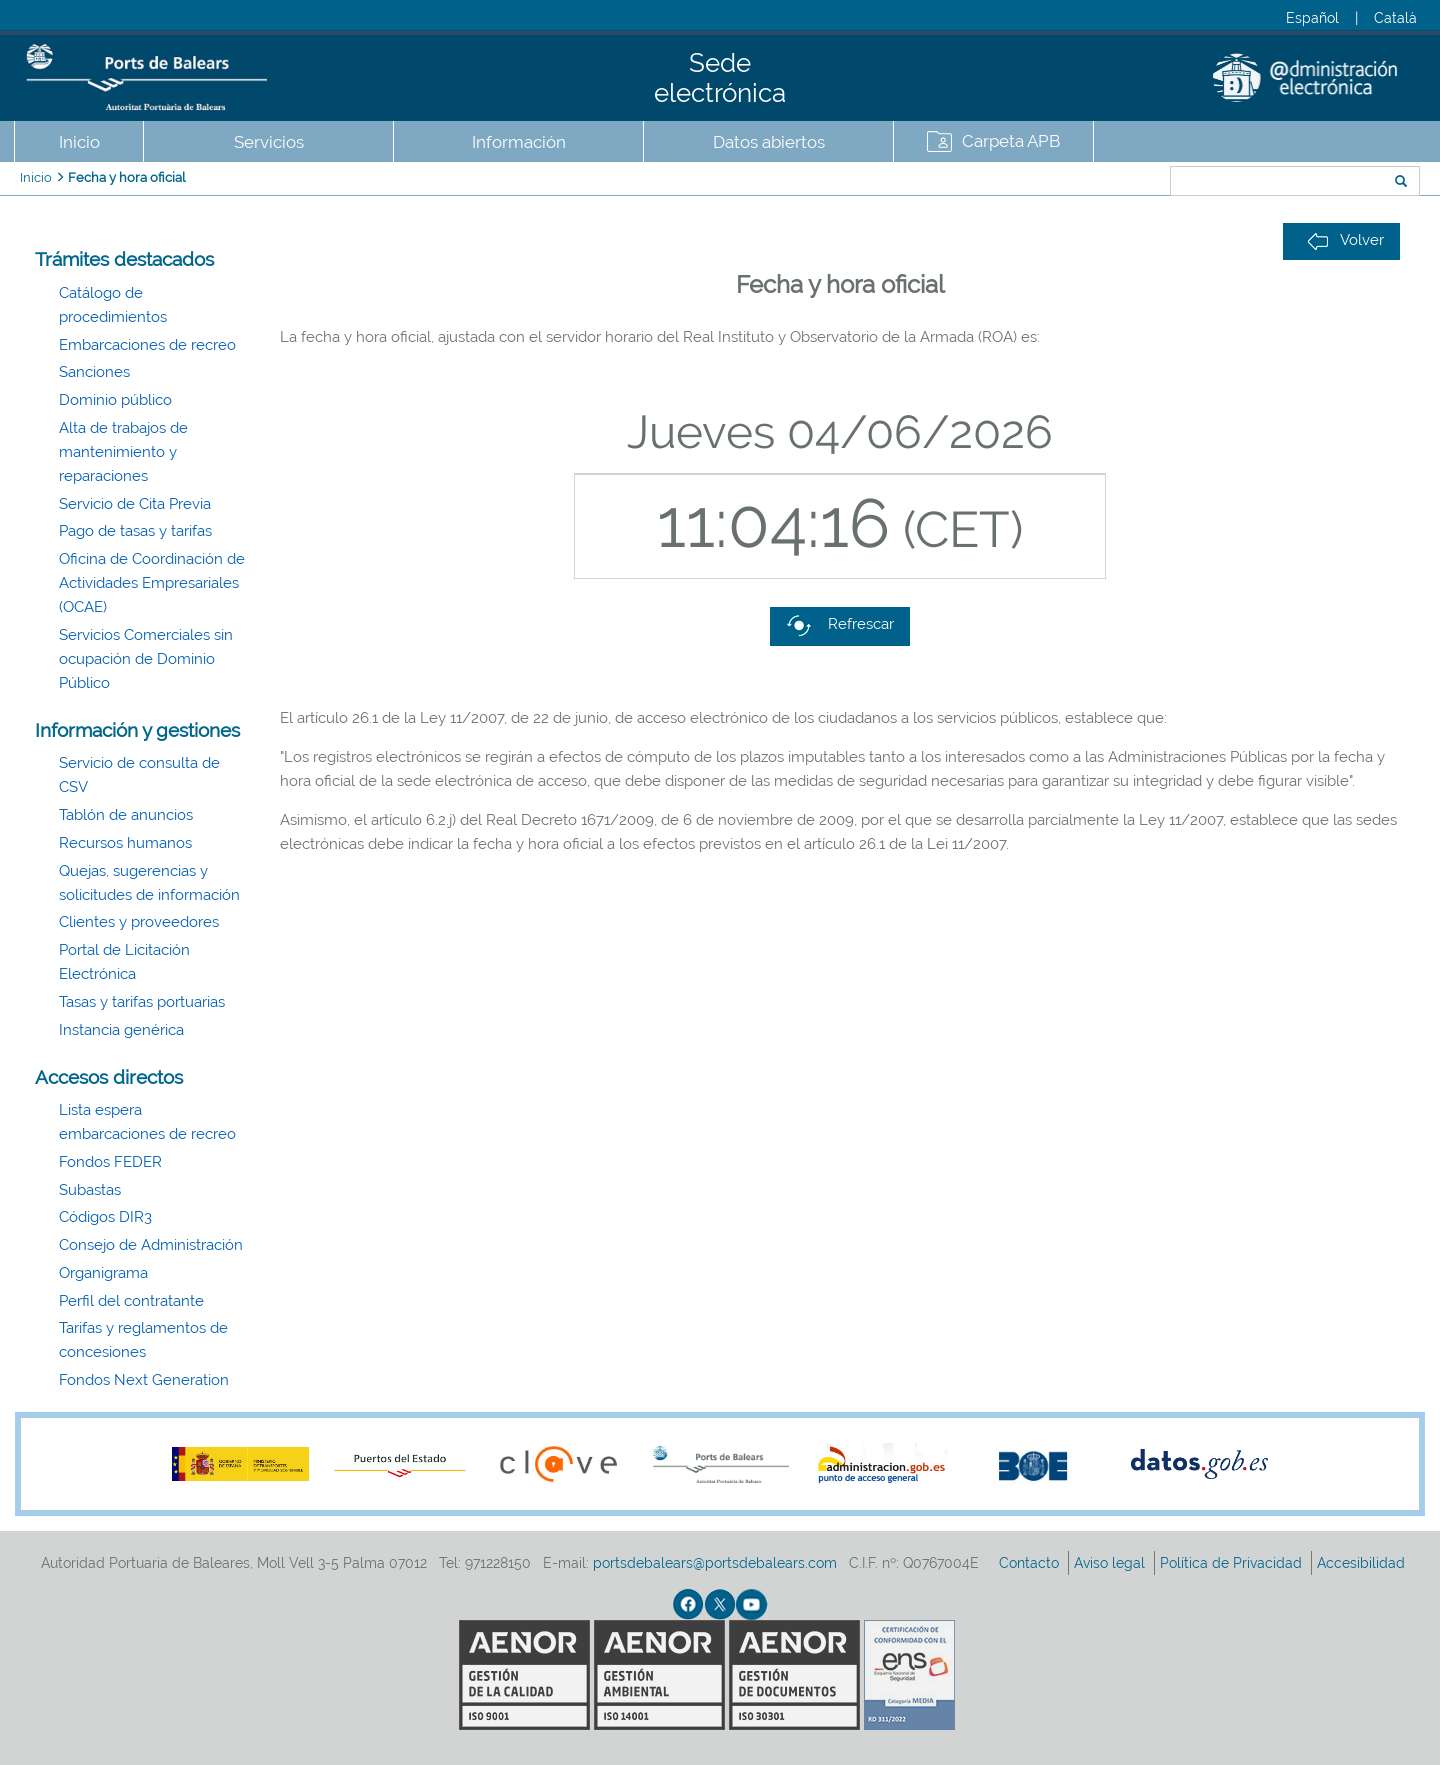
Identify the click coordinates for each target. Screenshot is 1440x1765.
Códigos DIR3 (105, 1217)
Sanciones (94, 372)
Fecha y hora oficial (127, 177)
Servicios (269, 142)
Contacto (1031, 1563)
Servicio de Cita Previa (135, 504)
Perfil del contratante (131, 1301)
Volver (1345, 240)
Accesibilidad (1363, 1563)
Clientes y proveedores (139, 922)
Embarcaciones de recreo (147, 345)
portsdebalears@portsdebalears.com (715, 1563)
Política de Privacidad (1233, 1563)
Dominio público (115, 400)
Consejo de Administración (151, 1245)
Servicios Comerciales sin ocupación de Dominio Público (146, 659)
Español (1312, 18)
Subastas (90, 1190)
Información (519, 142)
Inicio (79, 142)
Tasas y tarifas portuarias (142, 1002)
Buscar (1103, 183)
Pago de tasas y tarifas (135, 531)
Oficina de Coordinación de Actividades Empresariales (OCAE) (152, 583)
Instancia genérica (121, 1030)
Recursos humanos (125, 843)
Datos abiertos (769, 142)
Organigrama (103, 1273)
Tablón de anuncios (126, 815)
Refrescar (840, 625)
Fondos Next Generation (144, 1380)
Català (1395, 18)
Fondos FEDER (110, 1162)
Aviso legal (1111, 1563)
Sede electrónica (720, 78)
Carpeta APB (1011, 141)
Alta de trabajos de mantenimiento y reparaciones (123, 452)
